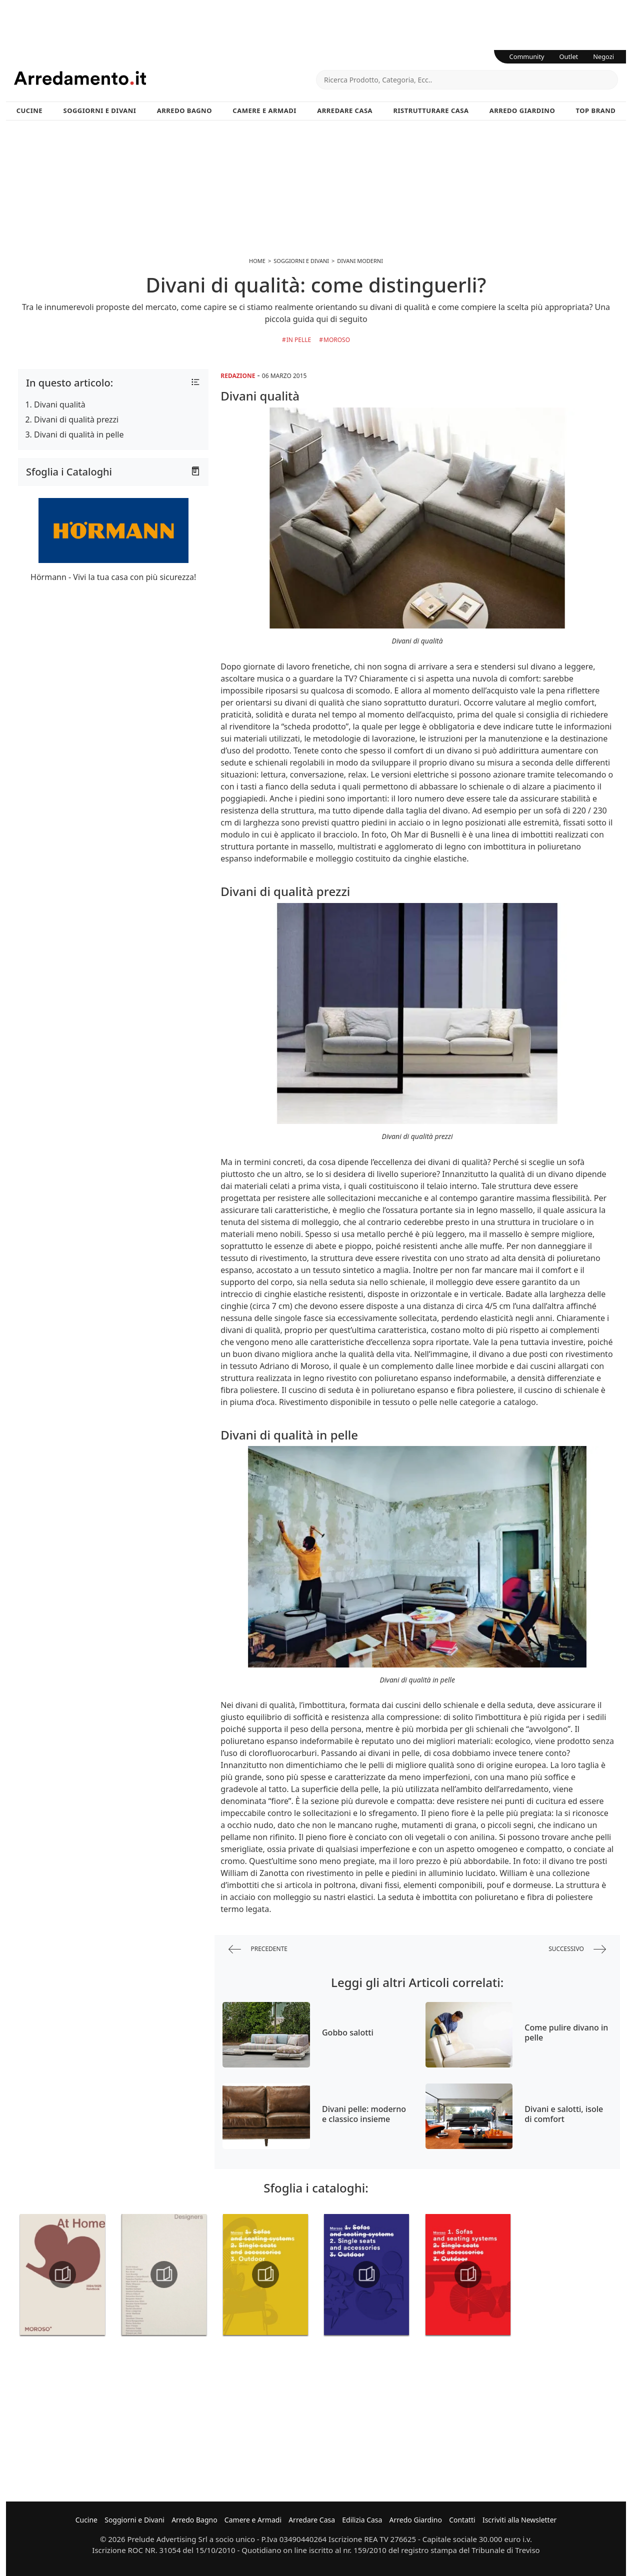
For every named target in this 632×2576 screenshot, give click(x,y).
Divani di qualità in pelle (79, 434)
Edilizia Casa (362, 2519)
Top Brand (596, 110)
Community (527, 56)
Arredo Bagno (184, 110)
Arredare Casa (344, 110)
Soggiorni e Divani (100, 110)
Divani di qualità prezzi (76, 419)
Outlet (569, 56)
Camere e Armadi (264, 110)
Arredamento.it (165, 78)
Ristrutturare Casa (430, 110)
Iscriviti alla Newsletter (519, 2519)
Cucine (29, 110)
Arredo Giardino (522, 110)
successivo (577, 1949)
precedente (258, 1949)
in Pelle (299, 340)
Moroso (337, 340)
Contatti (462, 2519)
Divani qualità (60, 404)
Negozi (603, 56)
